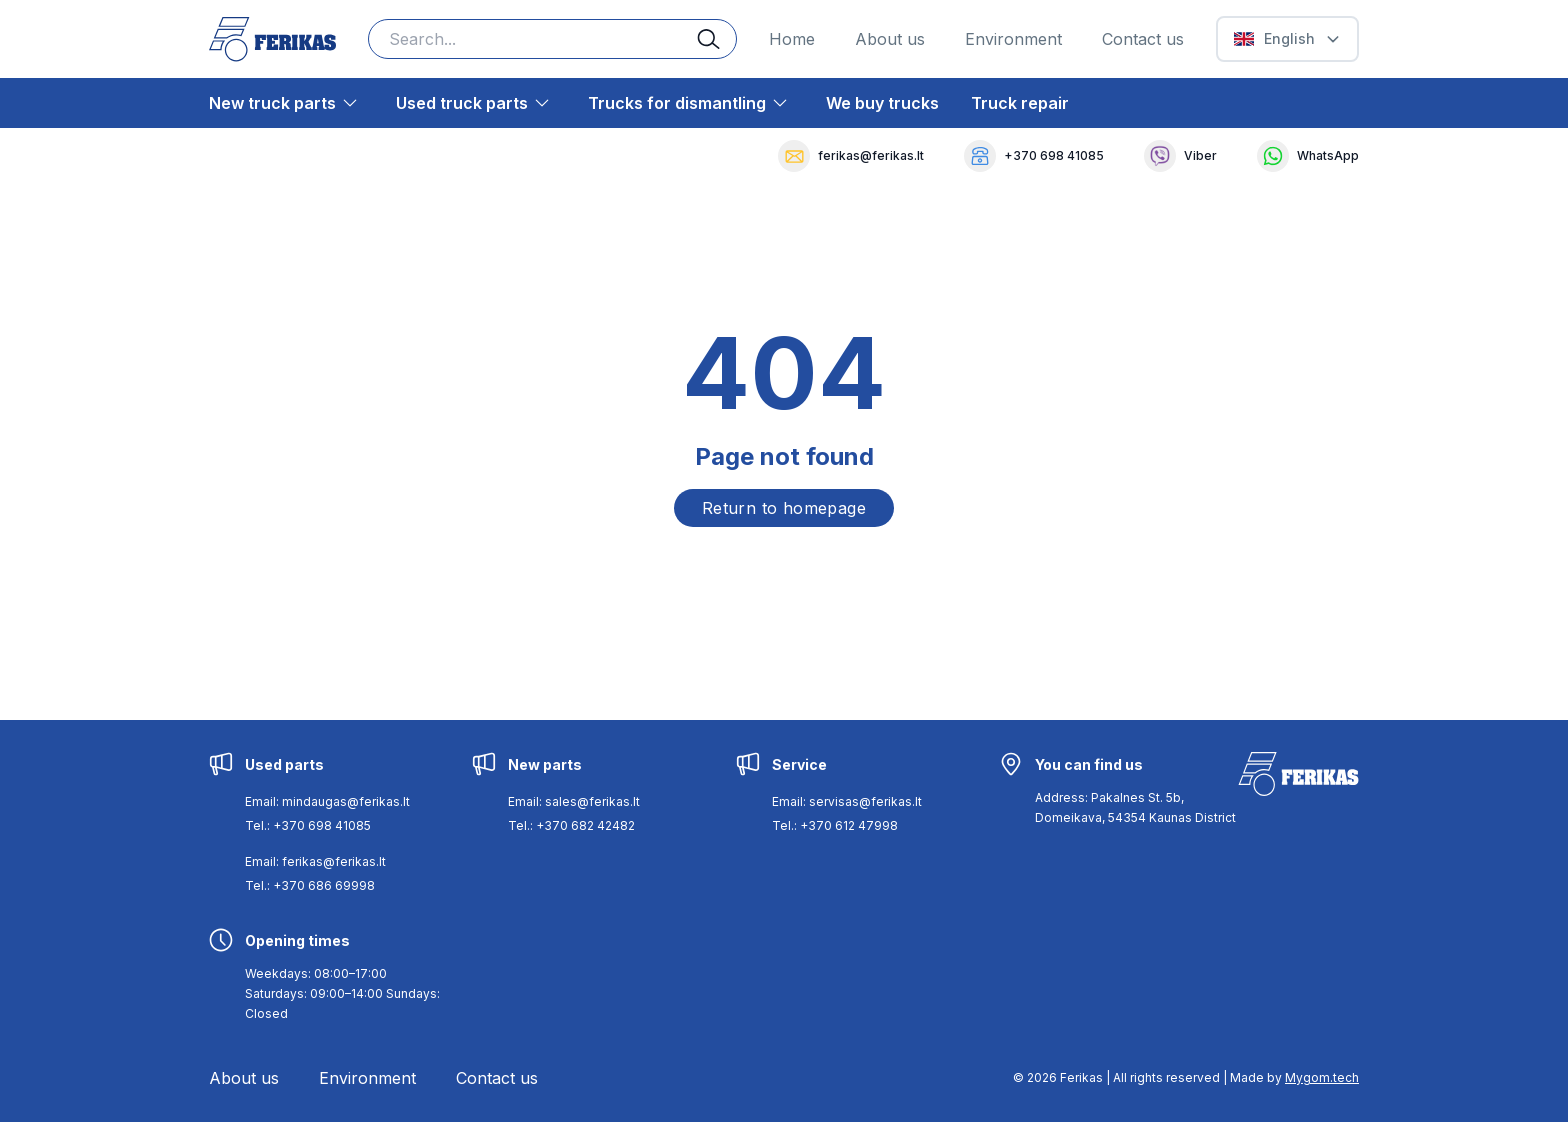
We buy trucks (882, 103)
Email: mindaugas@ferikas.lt (327, 801)
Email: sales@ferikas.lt (574, 801)
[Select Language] (1287, 39)
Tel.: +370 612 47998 (835, 825)
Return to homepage (784, 508)
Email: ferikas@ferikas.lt (315, 861)
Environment (1013, 39)
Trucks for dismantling (677, 103)
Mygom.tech (1322, 1077)
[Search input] (552, 39)
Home (792, 39)
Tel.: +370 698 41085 (308, 825)
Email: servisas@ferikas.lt (847, 801)
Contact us (1143, 39)
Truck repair (1020, 103)
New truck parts (272, 103)
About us (890, 39)
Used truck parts (462, 103)
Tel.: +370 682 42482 (571, 825)
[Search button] (717, 39)
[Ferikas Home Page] (272, 39)
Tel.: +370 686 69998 (310, 885)
